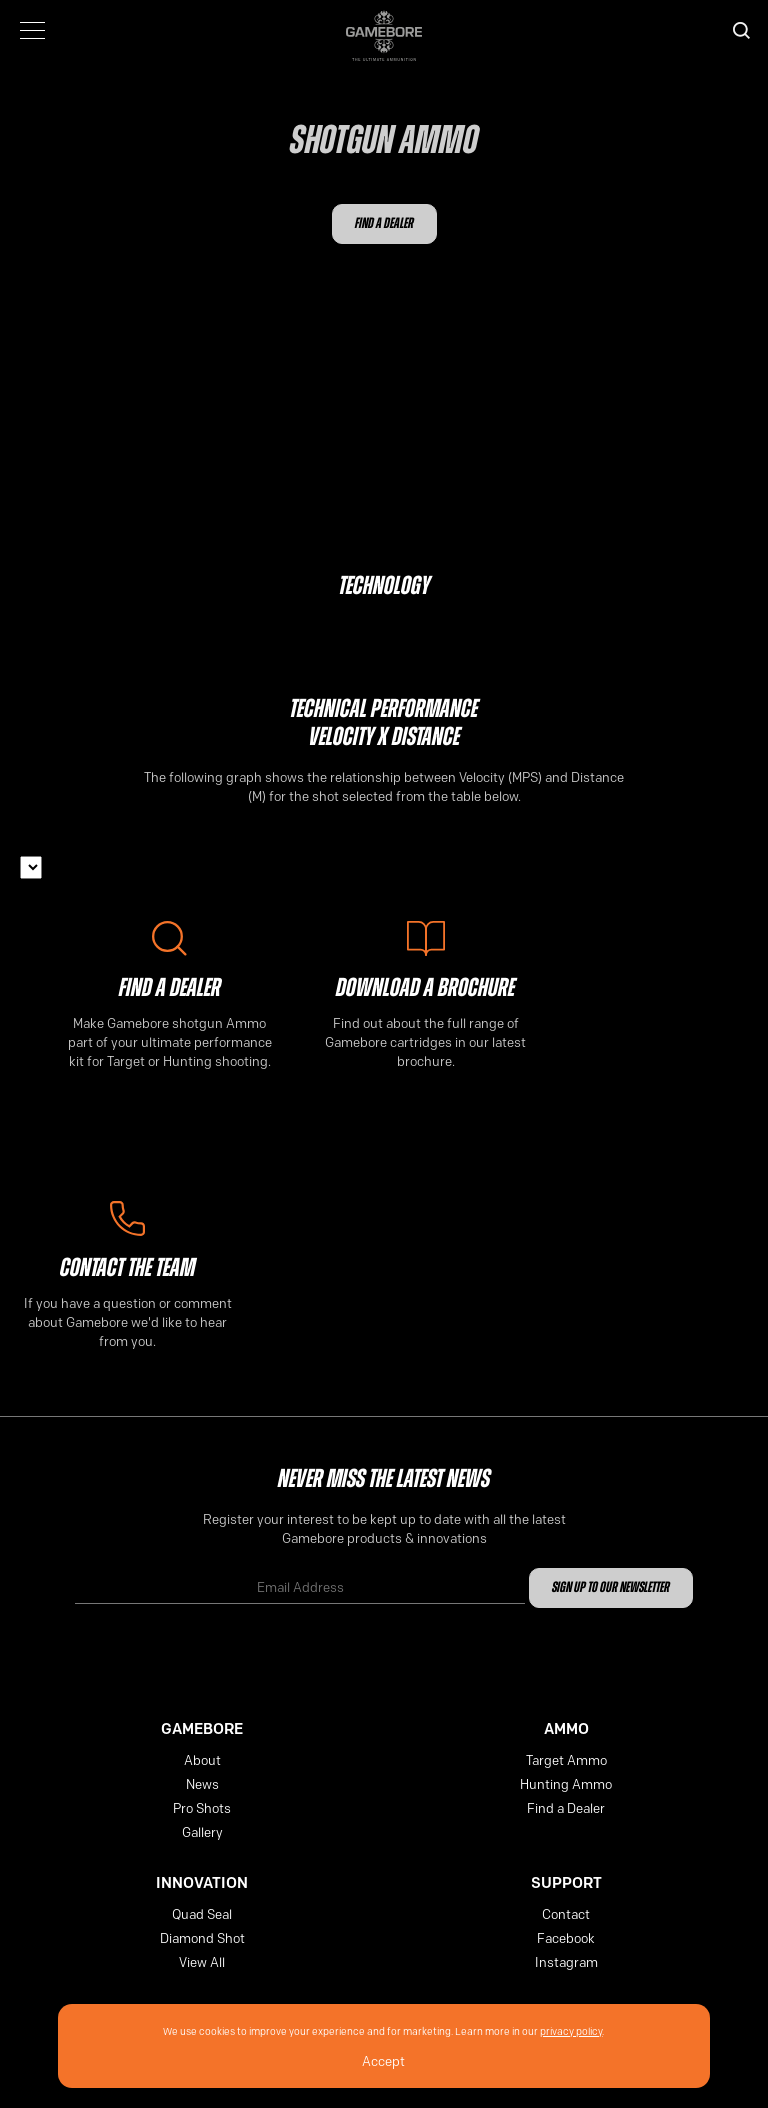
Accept (383, 2061)
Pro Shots (202, 1808)
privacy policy (571, 2031)
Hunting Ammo (566, 1784)
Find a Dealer (384, 224)
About (202, 1760)
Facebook (566, 1938)
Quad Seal (202, 1914)
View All (202, 1962)
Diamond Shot (202, 1938)
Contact (566, 1914)
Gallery (202, 1832)
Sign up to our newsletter (611, 1588)
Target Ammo (566, 1760)
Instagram (566, 1962)
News (202, 1784)
